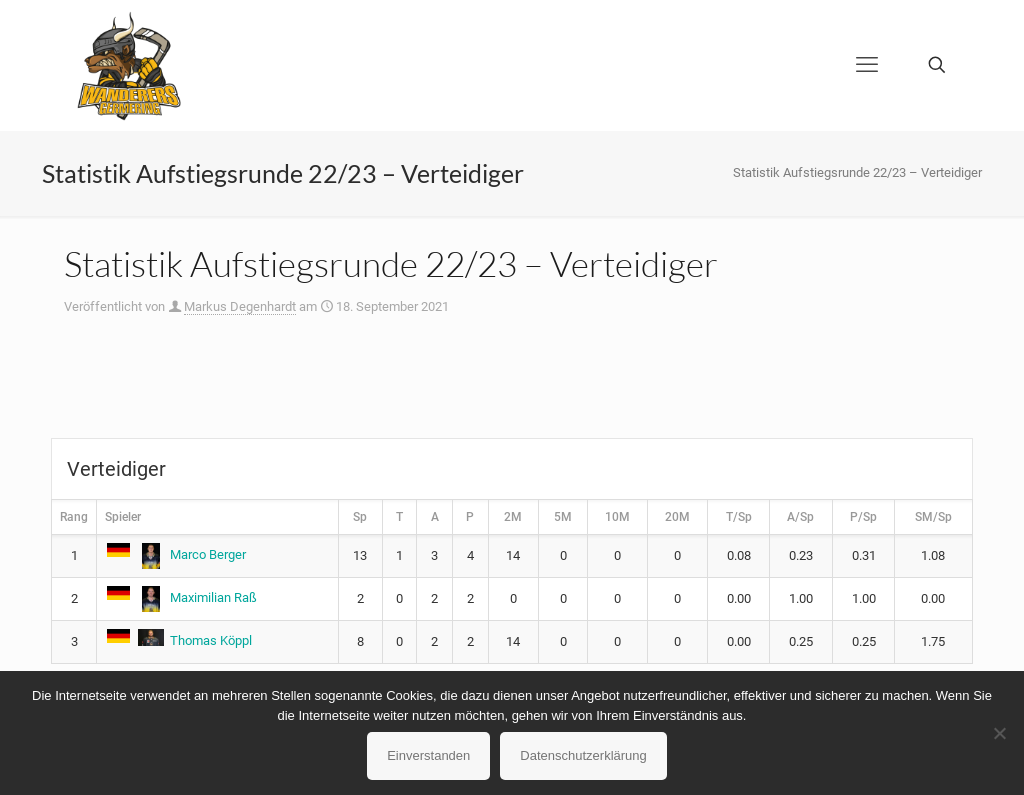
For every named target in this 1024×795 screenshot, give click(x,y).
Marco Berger (175, 554)
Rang (74, 517)
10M (617, 517)
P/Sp (863, 517)
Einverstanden (428, 755)
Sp (360, 517)
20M (677, 517)
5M (563, 517)
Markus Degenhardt (240, 306)
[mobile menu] (867, 65)
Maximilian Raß (181, 597)
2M (513, 517)
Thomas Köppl (178, 640)
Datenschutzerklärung (583, 755)
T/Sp (739, 517)
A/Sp (800, 517)
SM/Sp (933, 517)
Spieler (123, 517)
